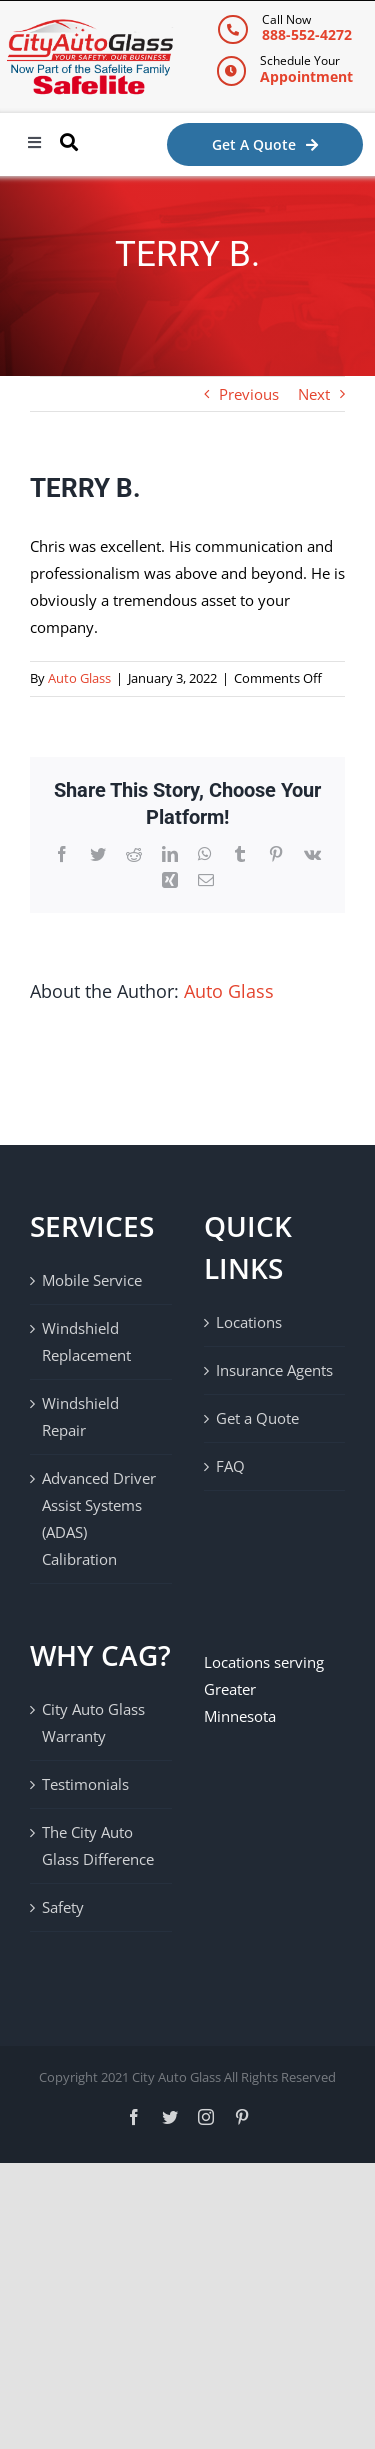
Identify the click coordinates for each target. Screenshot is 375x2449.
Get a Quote (257, 1418)
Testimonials (85, 1784)
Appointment (306, 76)
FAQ (230, 1466)
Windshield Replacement (86, 1341)
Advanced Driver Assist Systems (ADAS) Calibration (99, 1518)
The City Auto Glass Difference (98, 1845)
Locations (249, 1322)
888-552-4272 (307, 34)
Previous (249, 394)
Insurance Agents (274, 1370)
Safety (63, 1907)
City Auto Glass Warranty (93, 1722)
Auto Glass (79, 678)
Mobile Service (92, 1280)
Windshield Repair (80, 1416)
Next (314, 394)
